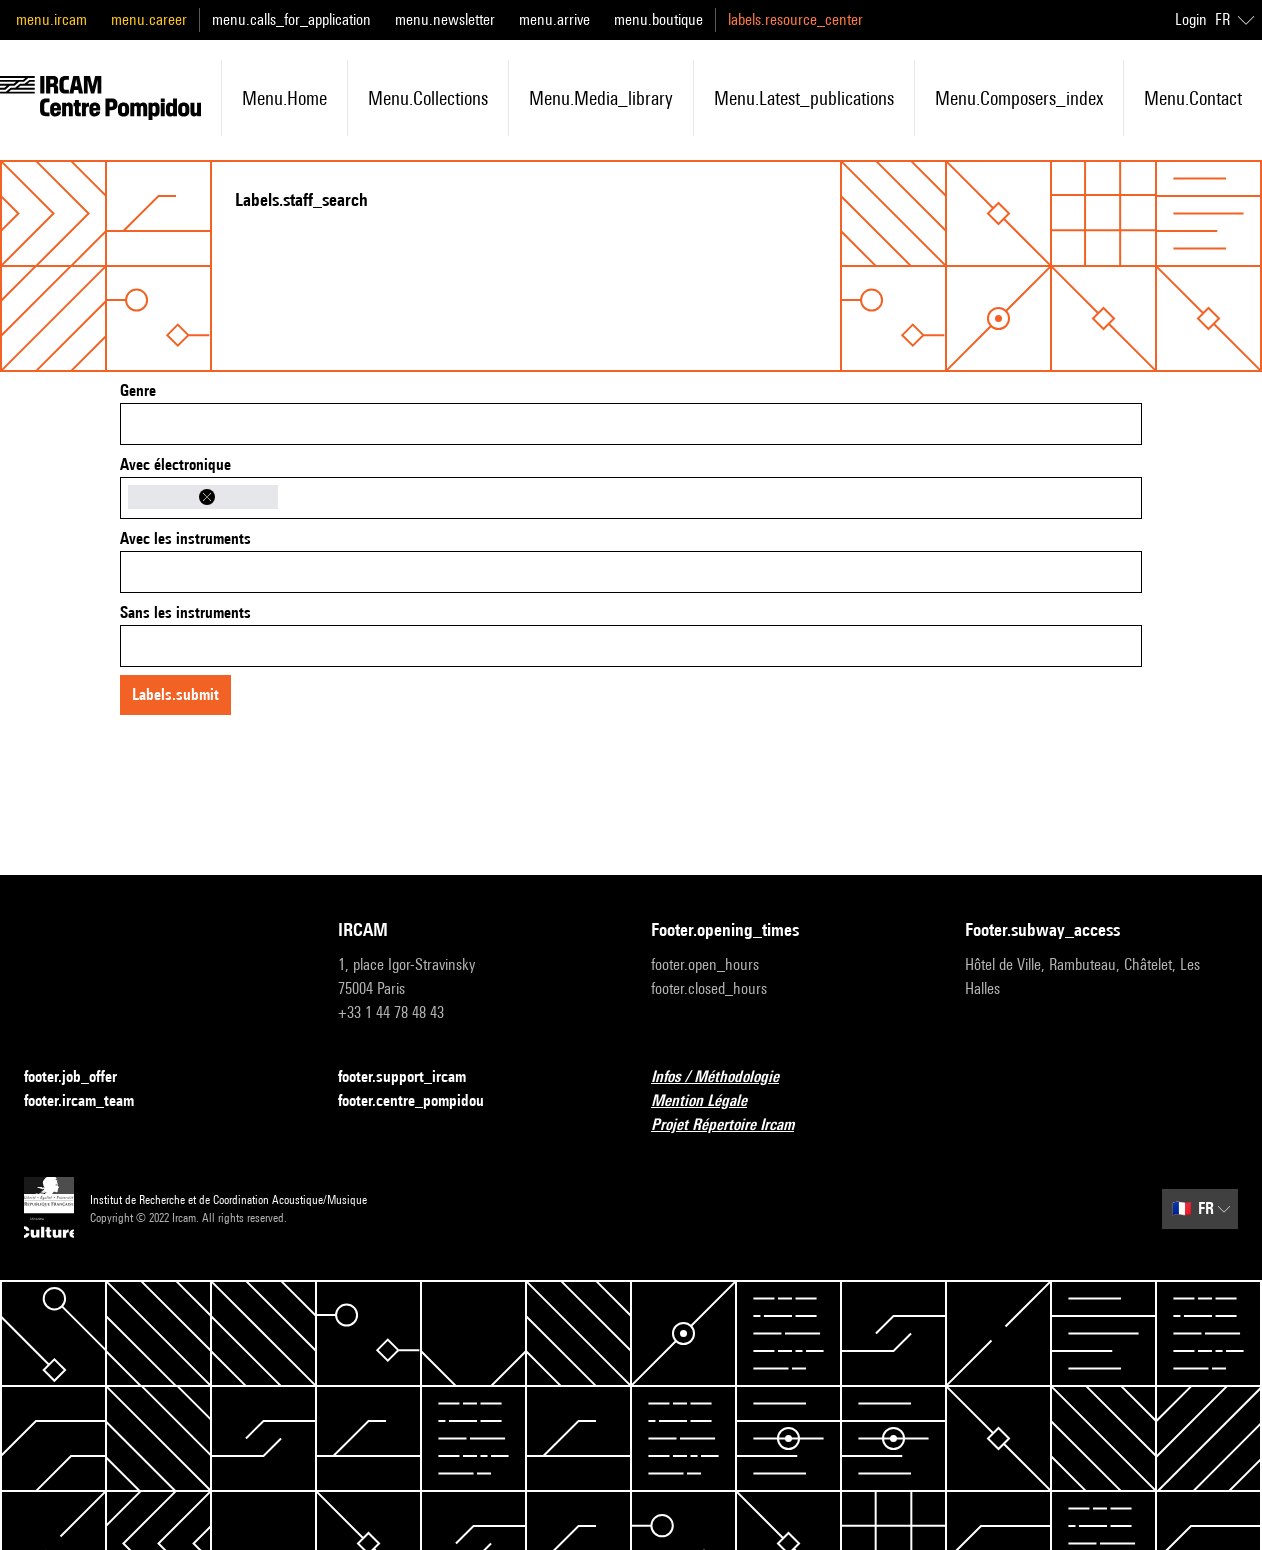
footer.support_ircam (414, 1077)
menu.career (149, 19)
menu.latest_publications (804, 98)
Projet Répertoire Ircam (734, 1125)
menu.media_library (601, 98)
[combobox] (631, 424)
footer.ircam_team (91, 1101)
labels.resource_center (795, 19)
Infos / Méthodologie (727, 1077)
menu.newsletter (445, 19)
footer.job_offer (82, 1077)
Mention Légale (711, 1101)
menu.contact (1193, 98)
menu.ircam (51, 19)
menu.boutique (658, 19)
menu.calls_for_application (291, 19)
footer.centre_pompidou (423, 1101)
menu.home (284, 98)
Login (1191, 19)
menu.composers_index (1019, 98)
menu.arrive (554, 19)
